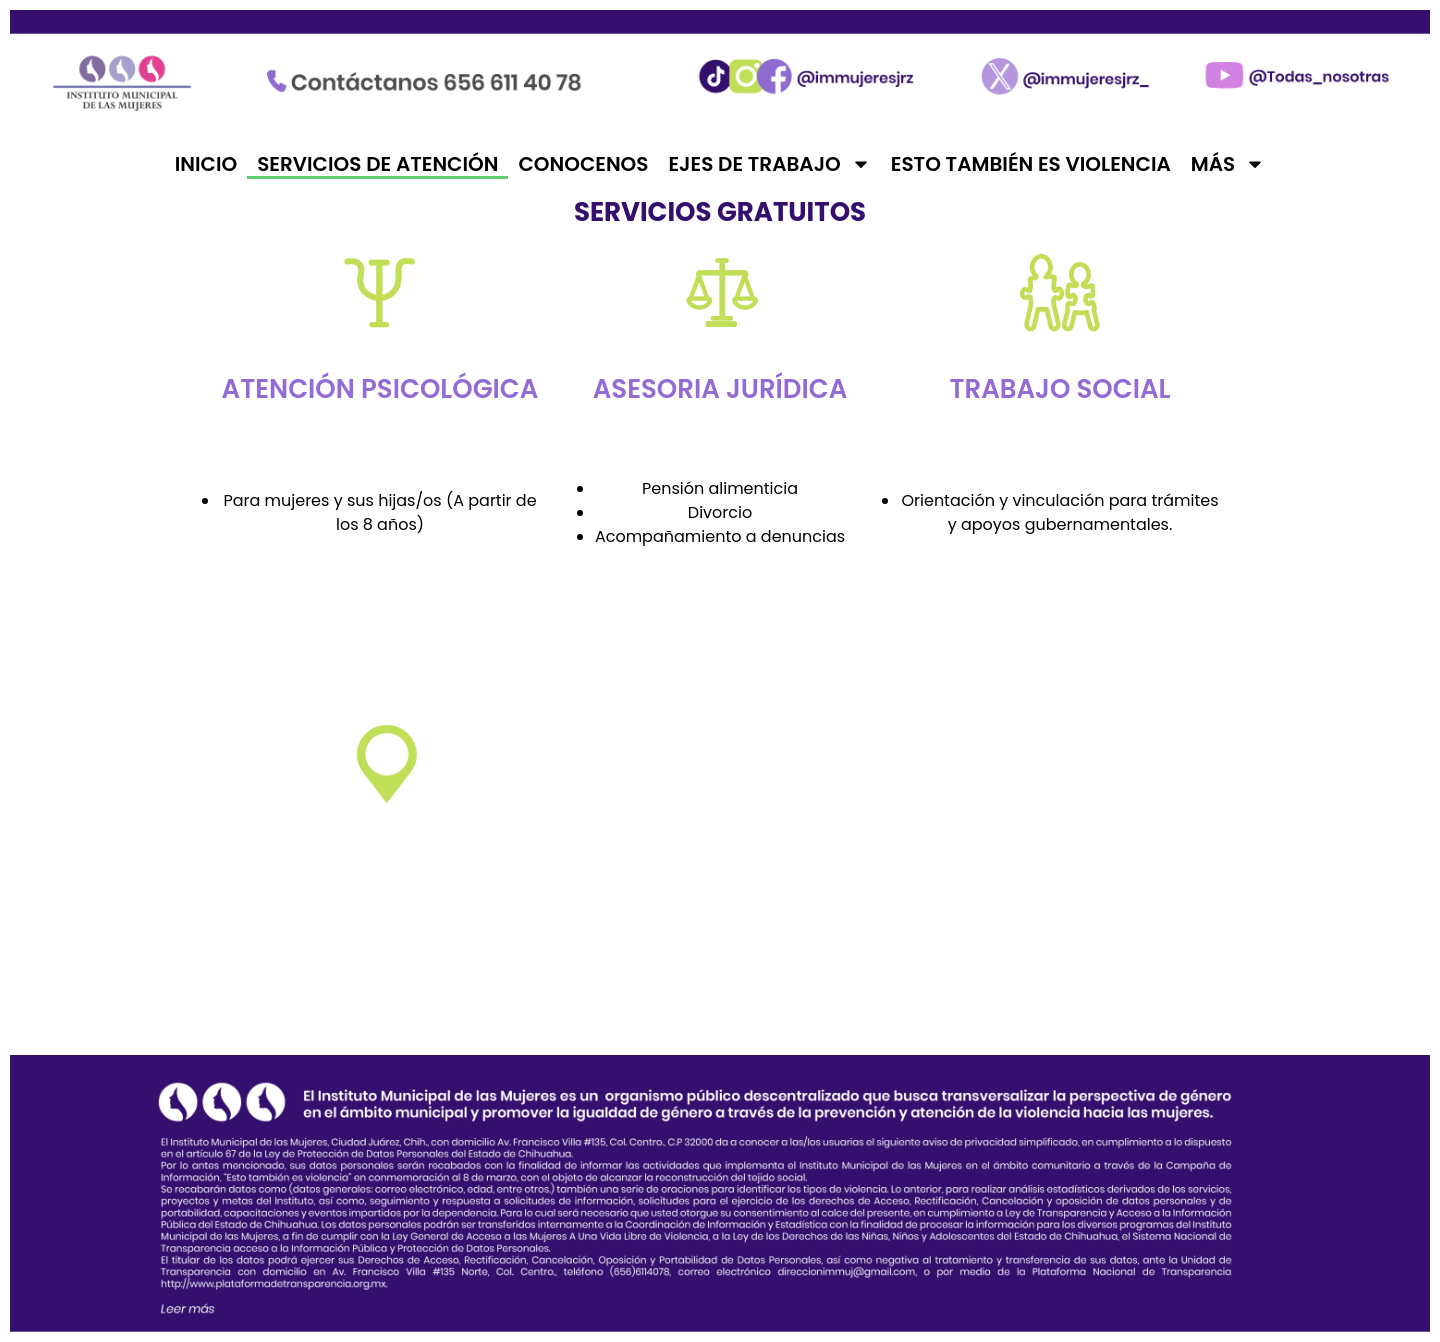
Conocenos (583, 164)
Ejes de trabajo (769, 164)
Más (1228, 164)
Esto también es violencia (1031, 164)
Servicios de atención (377, 164)
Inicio (206, 164)
